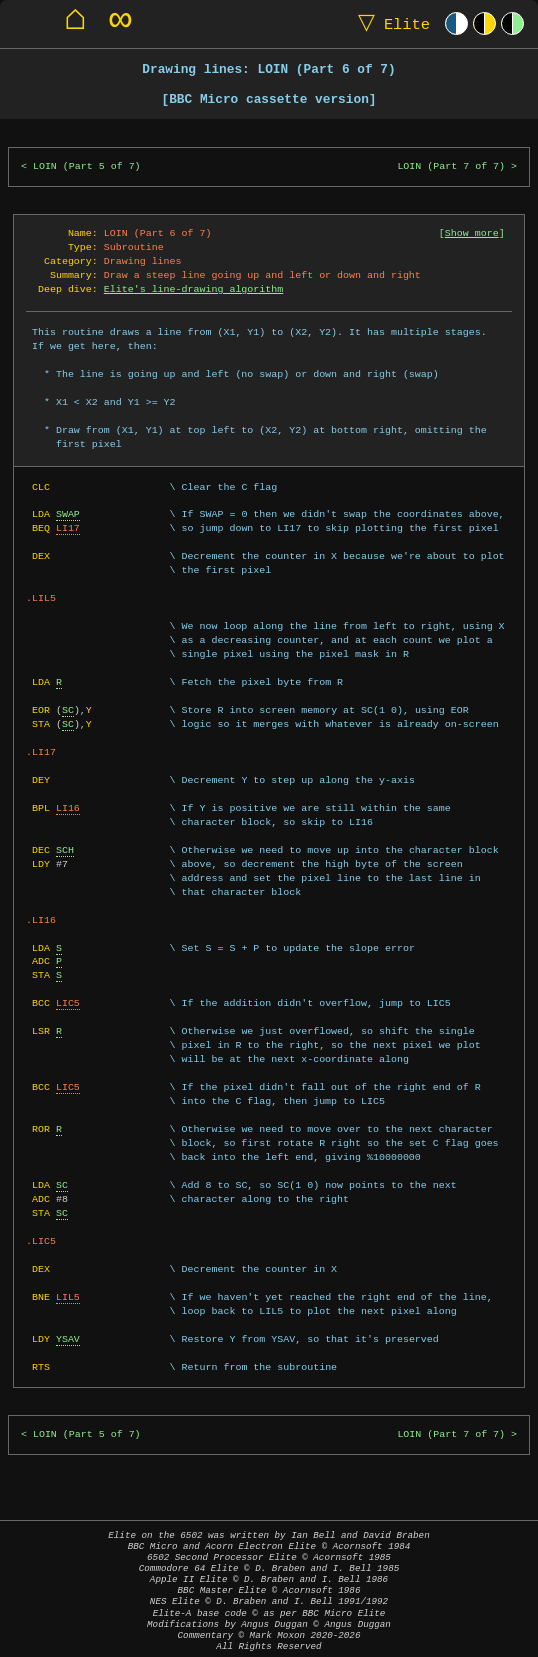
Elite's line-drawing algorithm (193, 289)
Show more (472, 233)
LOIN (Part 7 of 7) (451, 166)
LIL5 (68, 1297)
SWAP (68, 514)
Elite (389, 23)
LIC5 (68, 1003)
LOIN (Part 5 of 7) (87, 166)
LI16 (68, 808)
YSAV (68, 1339)
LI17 (68, 528)
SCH (65, 850)
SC (68, 710)
